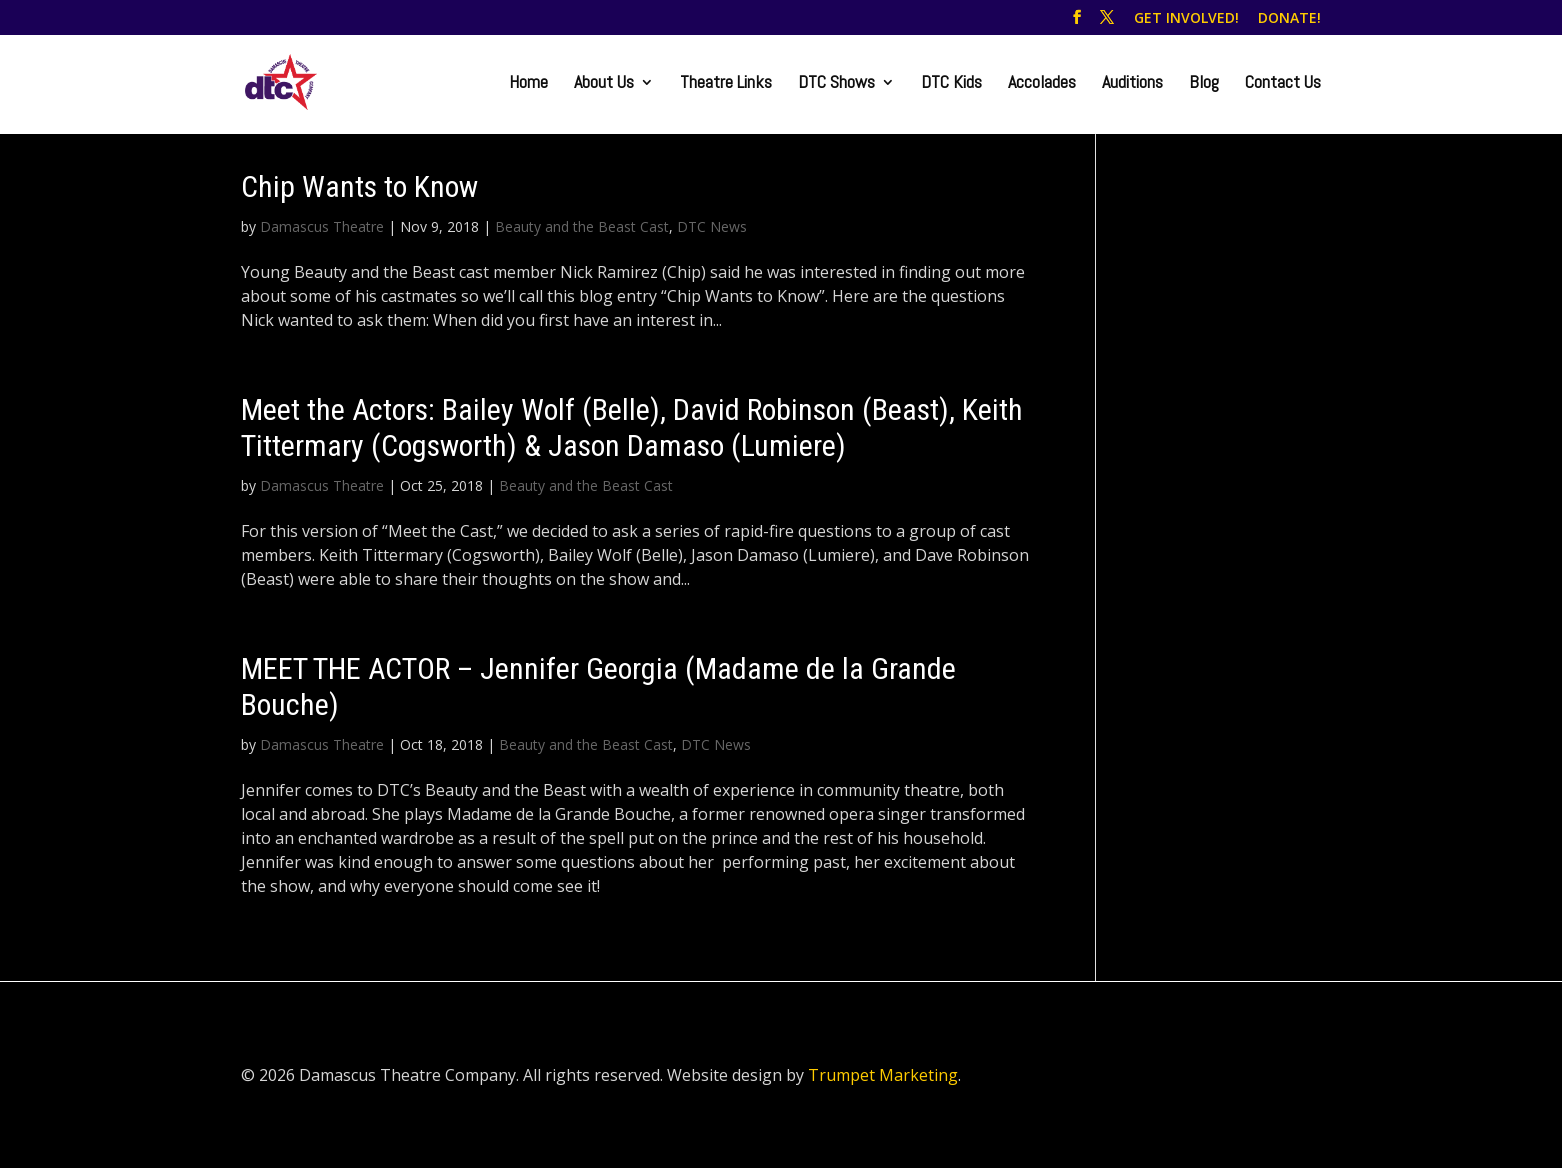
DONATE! (1289, 19)
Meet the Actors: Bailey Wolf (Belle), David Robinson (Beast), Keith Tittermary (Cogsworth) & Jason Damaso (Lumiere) (632, 427)
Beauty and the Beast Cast (582, 226)
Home (528, 84)
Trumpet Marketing (883, 1075)
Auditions (1132, 84)
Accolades (1042, 84)
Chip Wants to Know (359, 186)
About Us (604, 84)
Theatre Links (726, 84)
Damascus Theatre (322, 226)
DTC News (712, 226)
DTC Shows (836, 84)
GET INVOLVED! (1186, 19)
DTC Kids (951, 84)
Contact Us (1283, 84)
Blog (1204, 84)
